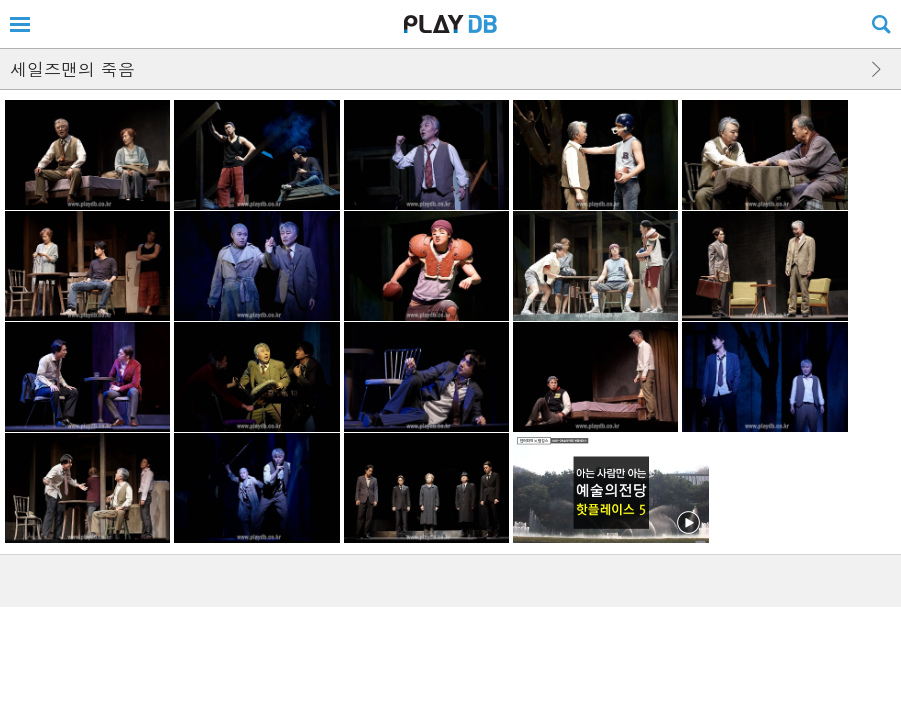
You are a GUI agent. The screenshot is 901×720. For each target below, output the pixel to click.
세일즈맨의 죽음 (72, 69)
